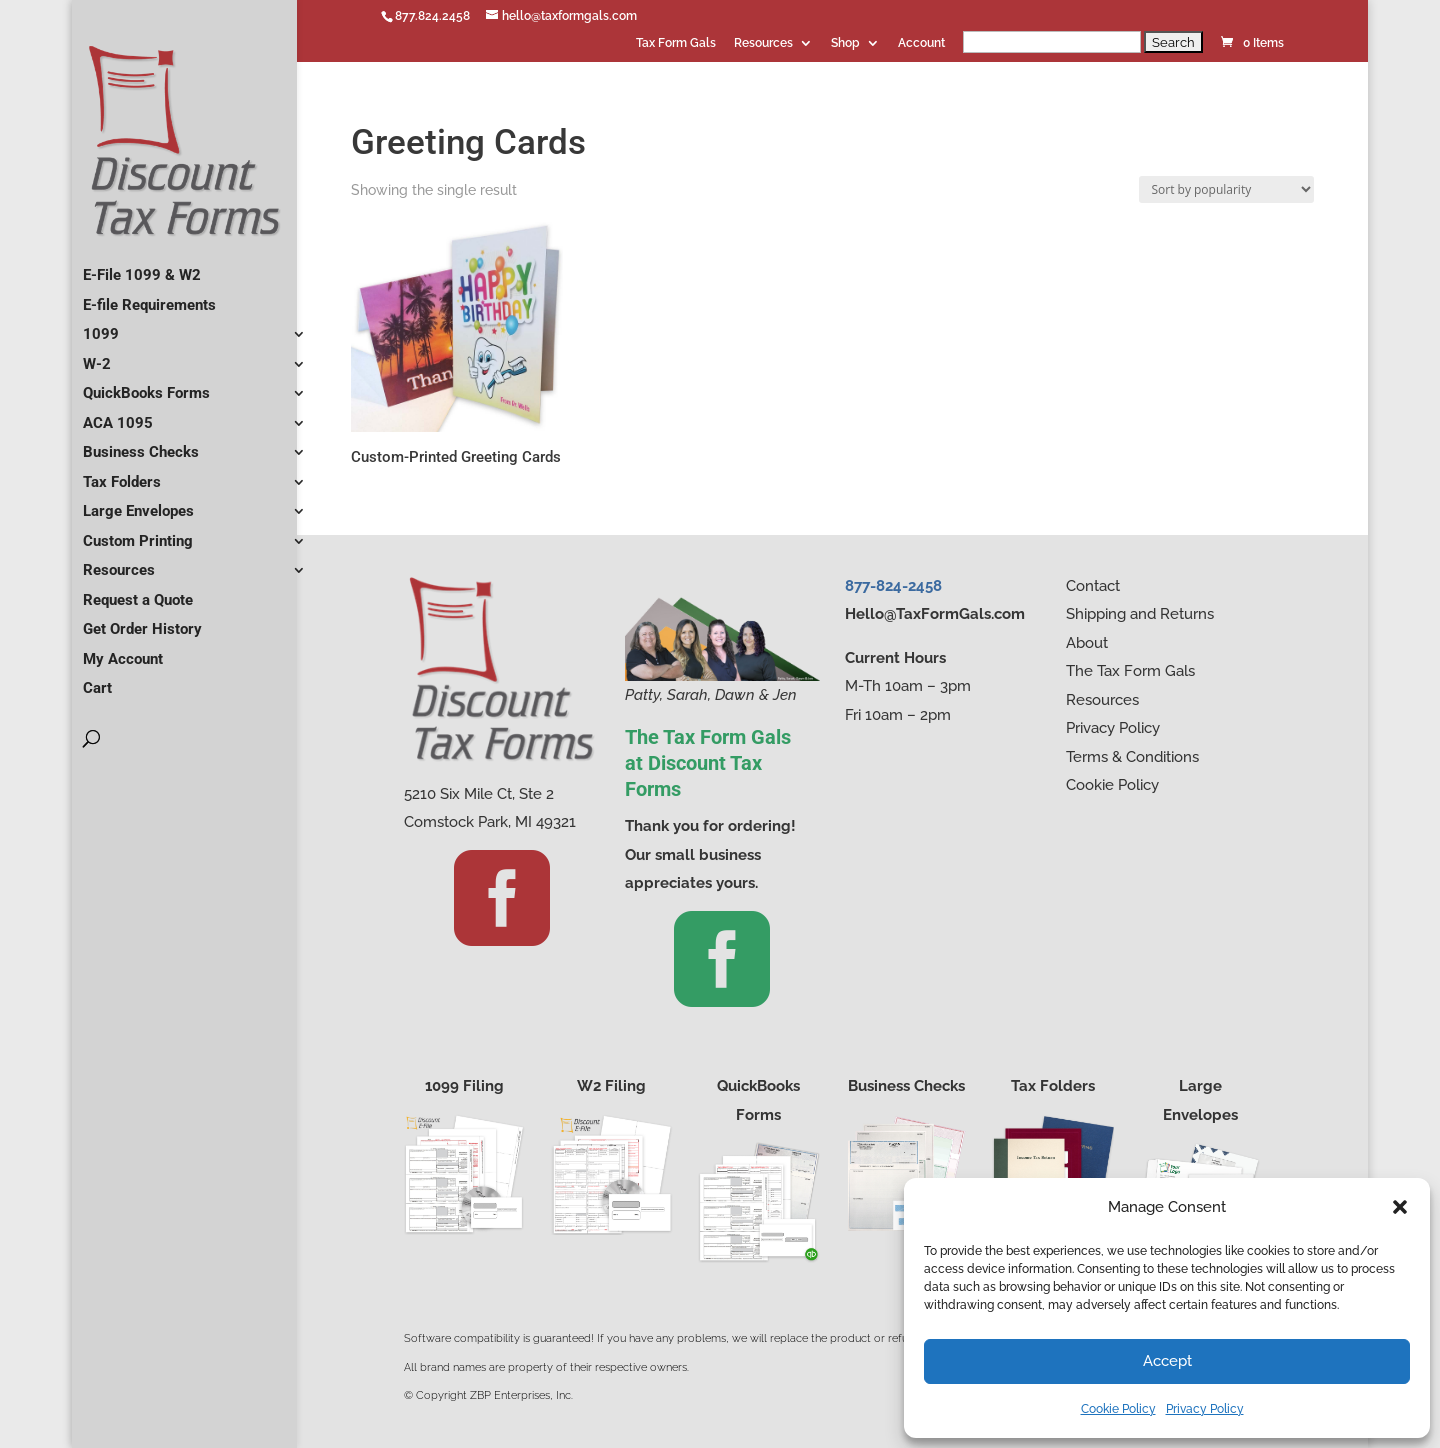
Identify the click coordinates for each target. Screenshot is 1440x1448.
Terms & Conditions (1132, 757)
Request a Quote (138, 592)
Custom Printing (138, 533)
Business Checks (141, 444)
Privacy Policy (1205, 1409)
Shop (845, 43)
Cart (97, 680)
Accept (1167, 1361)
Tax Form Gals (676, 43)
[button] (1400, 1207)
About (1087, 643)
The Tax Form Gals (1130, 671)
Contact (1093, 586)
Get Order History (142, 621)
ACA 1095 (118, 415)
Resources (763, 43)
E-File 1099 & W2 (142, 267)
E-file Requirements (149, 297)
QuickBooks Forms (146, 385)
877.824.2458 (432, 16)
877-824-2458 (893, 586)
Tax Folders (122, 474)
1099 (101, 326)
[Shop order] (1226, 189)
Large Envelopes (138, 503)
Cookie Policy (1118, 1409)
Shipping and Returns (1140, 614)
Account (921, 43)
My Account (123, 651)
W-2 (97, 356)
